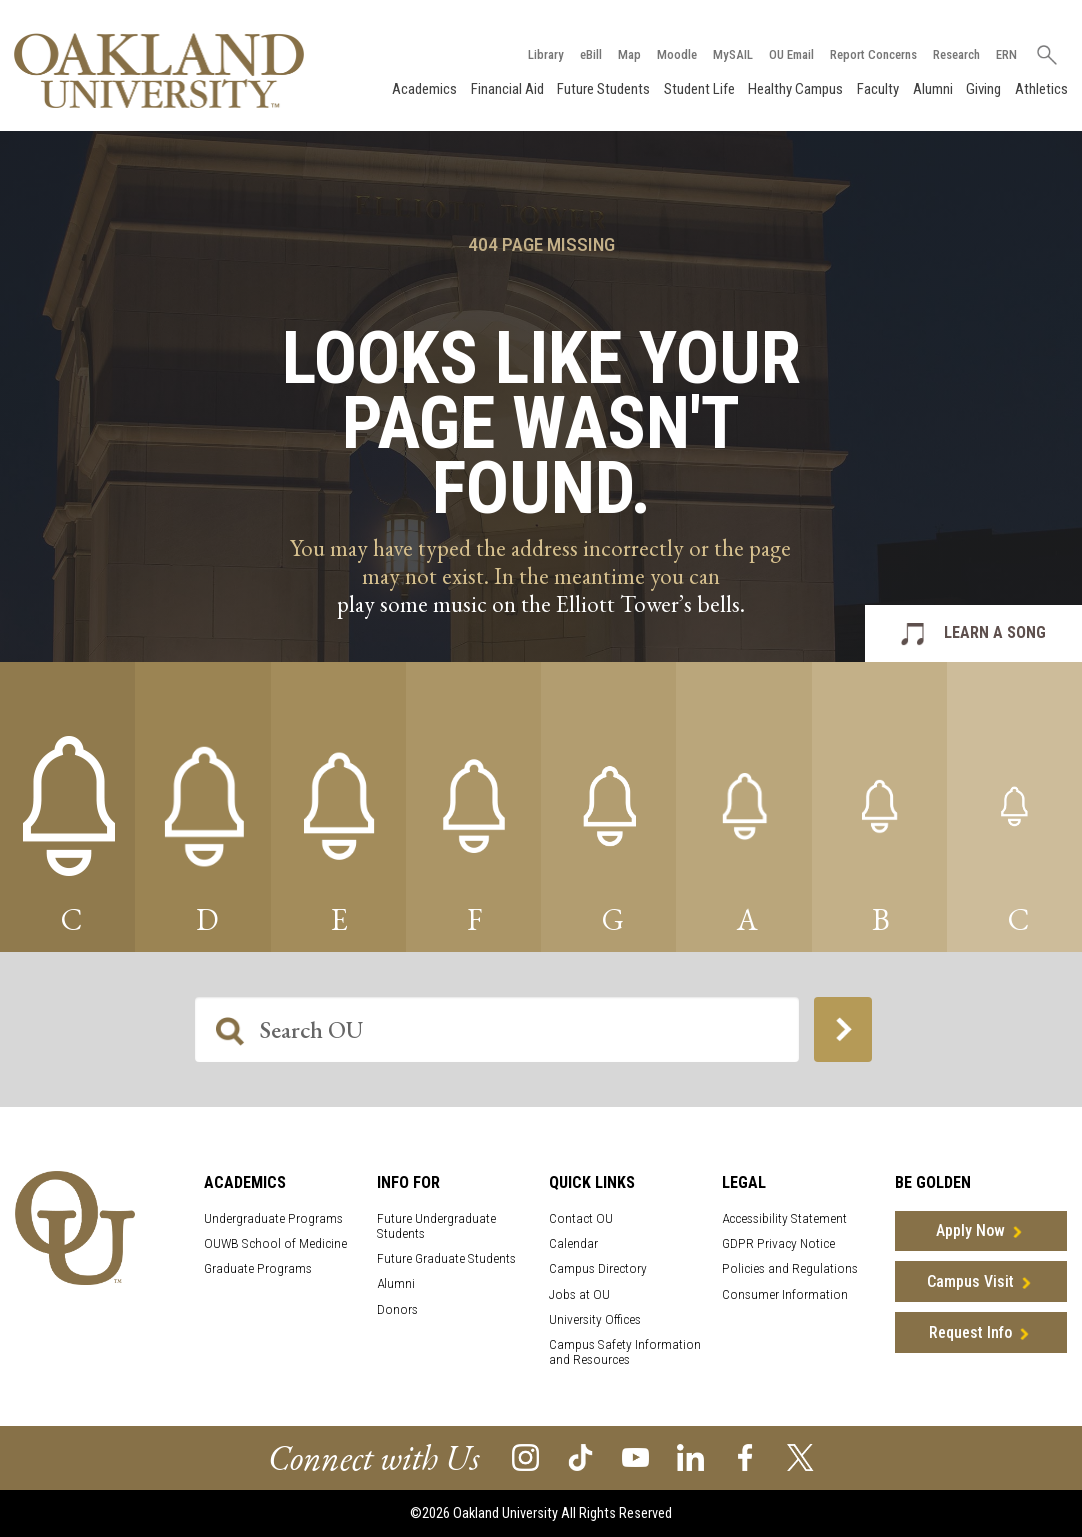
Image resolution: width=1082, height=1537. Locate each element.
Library (541, 53)
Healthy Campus (794, 88)
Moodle (672, 53)
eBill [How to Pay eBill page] (586, 53)
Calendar (573, 1243)
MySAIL (728, 53)
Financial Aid (505, 88)
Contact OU (581, 1218)
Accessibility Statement (784, 1218)
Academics (422, 88)
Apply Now (970, 1231)
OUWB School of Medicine (275, 1243)
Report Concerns (868, 53)
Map (624, 53)
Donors (397, 1309)
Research (951, 53)
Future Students (601, 88)
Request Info (970, 1332)
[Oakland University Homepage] (161, 69)
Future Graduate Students (446, 1258)
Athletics (1039, 88)
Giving (981, 88)
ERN (1001, 53)
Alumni (931, 88)
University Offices (595, 1320)
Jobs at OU (579, 1294)
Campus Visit (970, 1281)
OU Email (786, 53)
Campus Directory (598, 1269)
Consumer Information (785, 1294)
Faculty (876, 88)
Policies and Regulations (790, 1269)
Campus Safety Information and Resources (625, 1353)
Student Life (697, 88)
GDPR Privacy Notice (778, 1243)
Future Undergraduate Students (436, 1226)
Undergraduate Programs (273, 1218)
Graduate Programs (258, 1269)
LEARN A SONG (995, 633)
